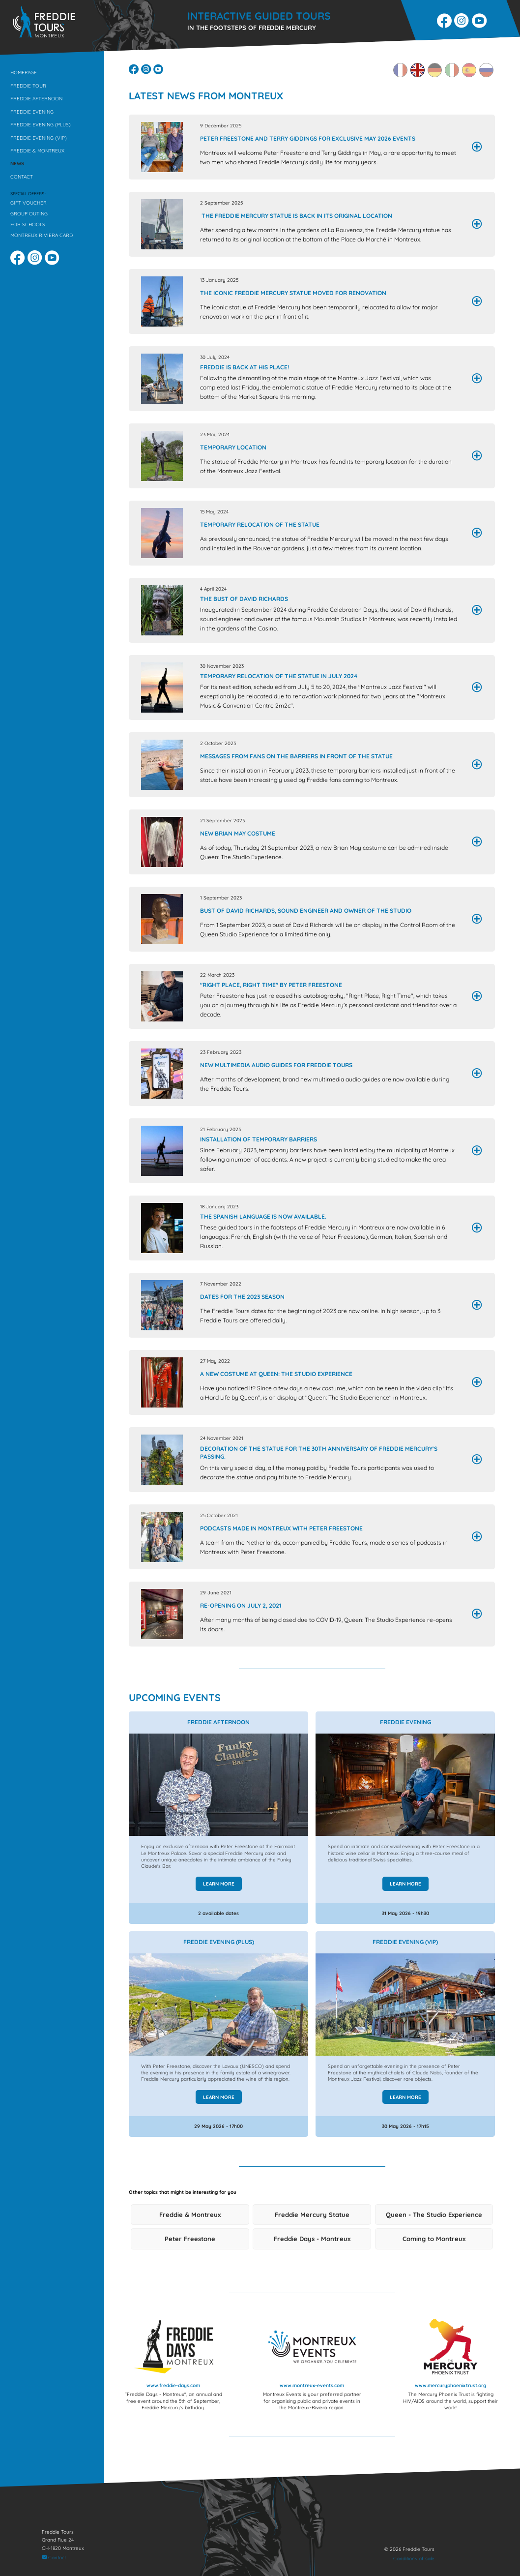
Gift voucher (28, 203)
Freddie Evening (32, 112)
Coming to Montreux (434, 2240)
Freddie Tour (28, 86)
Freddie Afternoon (36, 98)
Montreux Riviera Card (41, 235)
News (17, 163)
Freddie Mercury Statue (312, 2215)
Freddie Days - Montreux (312, 2240)
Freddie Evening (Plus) (40, 124)
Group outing (29, 213)
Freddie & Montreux (37, 151)
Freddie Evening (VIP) (38, 138)
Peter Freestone (190, 2240)
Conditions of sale (414, 2559)
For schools (27, 224)
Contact (21, 177)
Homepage (23, 72)
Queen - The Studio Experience (434, 2215)
